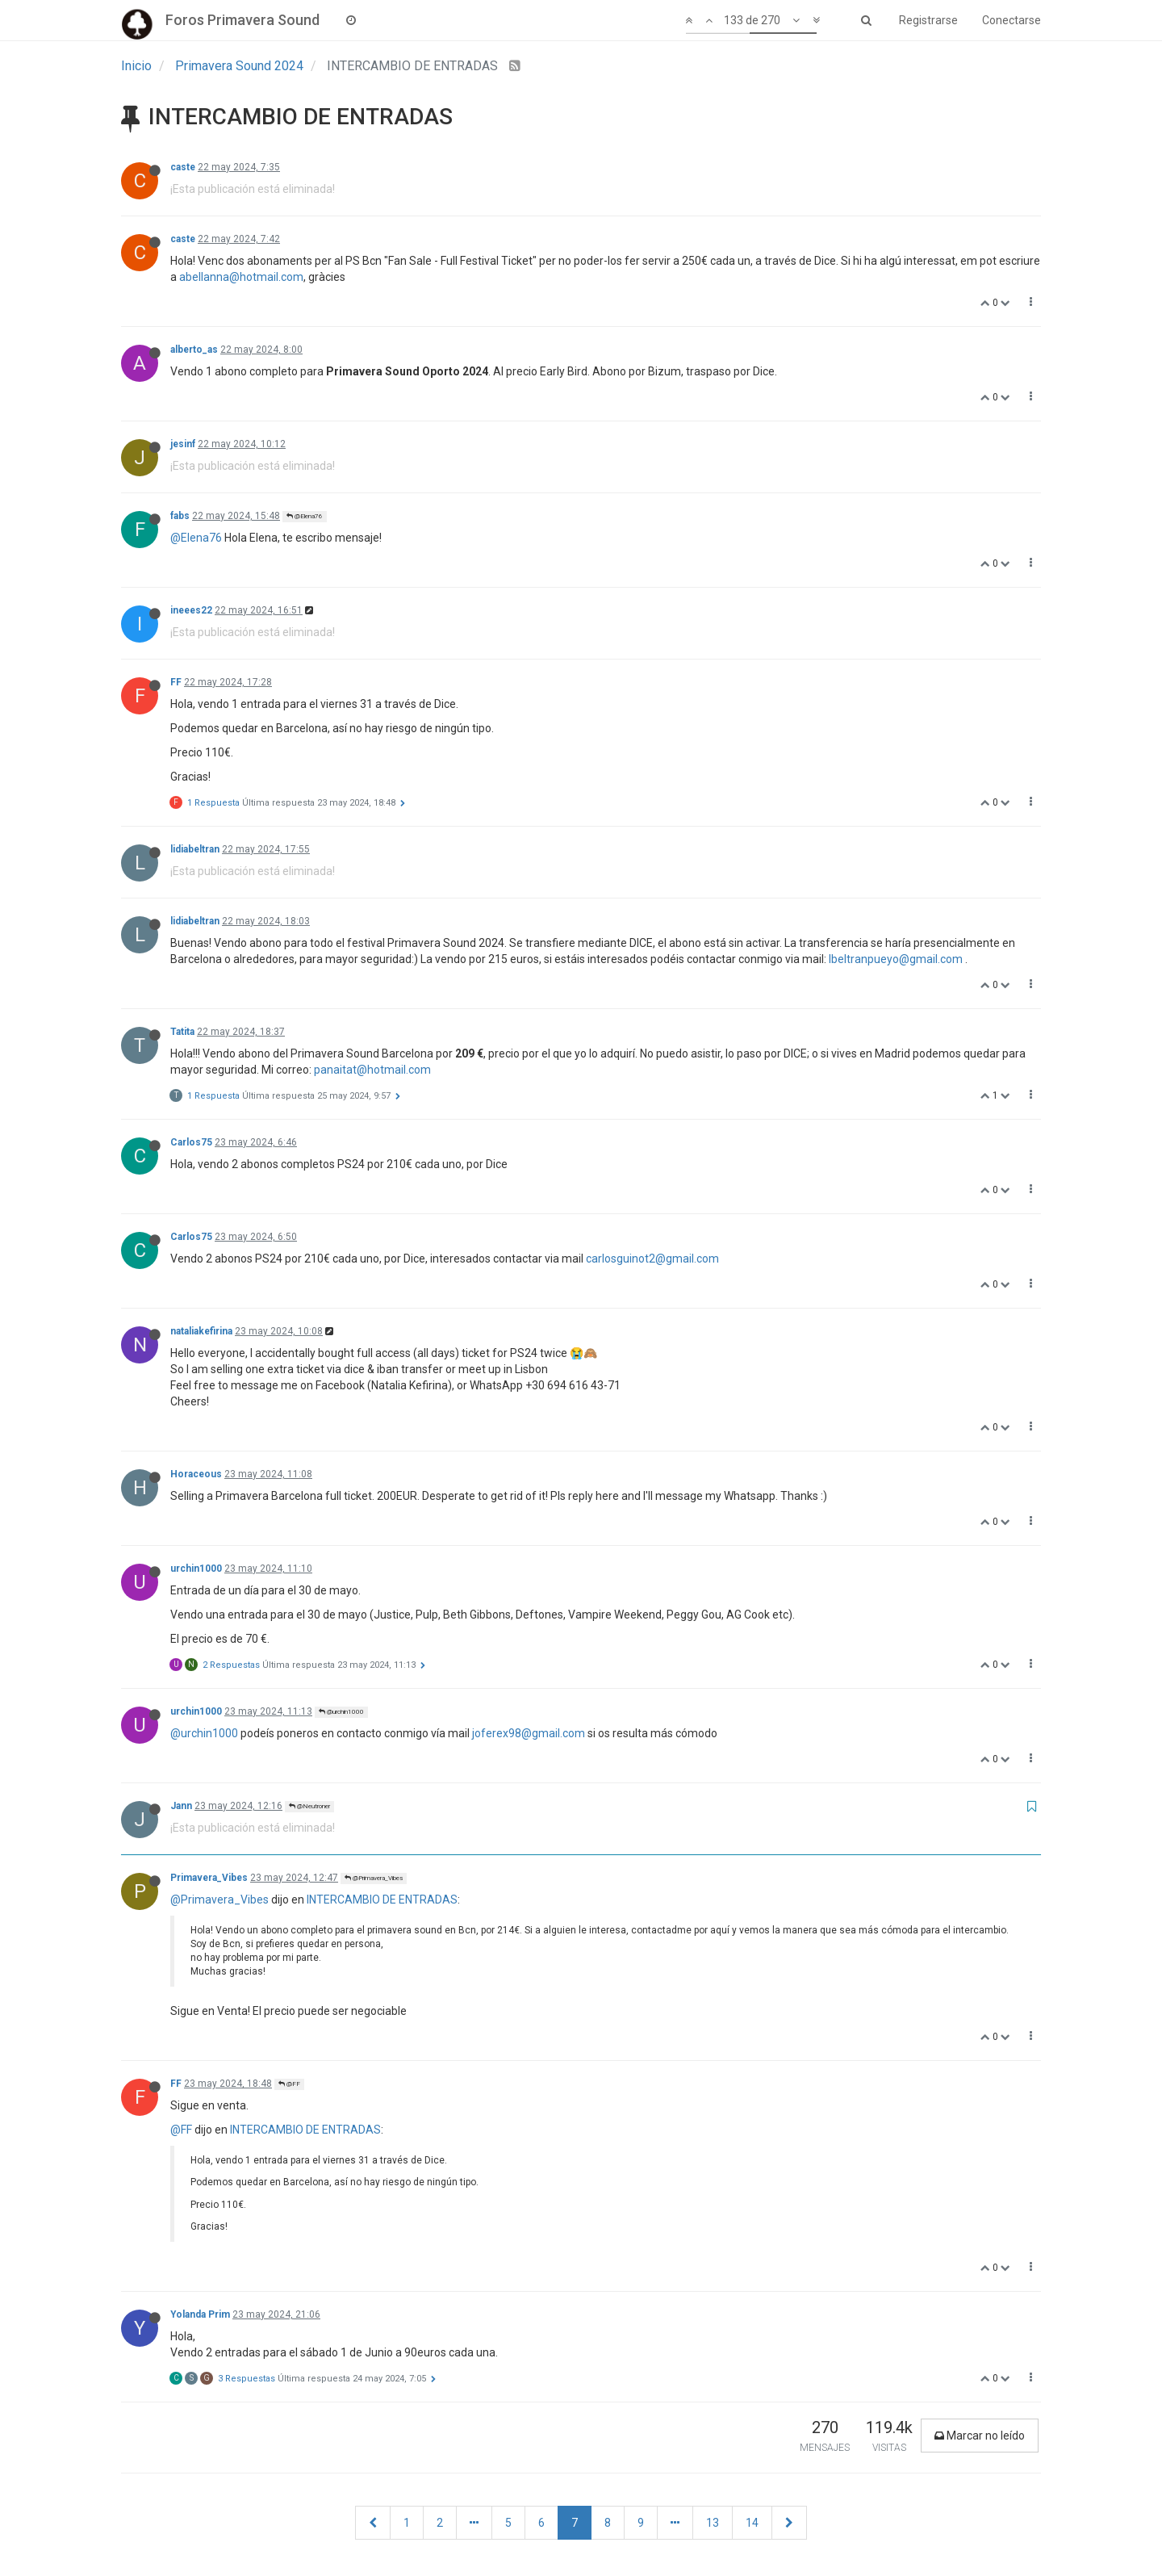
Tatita (182, 1031)
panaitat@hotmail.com (372, 1069)
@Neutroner (309, 1806)
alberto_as (194, 349)
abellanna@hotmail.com (241, 276)
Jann (181, 1806)
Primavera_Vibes (209, 1877)
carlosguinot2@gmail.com (652, 1258)
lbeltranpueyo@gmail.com (896, 959)
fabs (180, 515)
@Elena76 (304, 516)
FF (176, 682)
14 (752, 2522)
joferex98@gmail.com (528, 1733)
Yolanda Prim (200, 2314)
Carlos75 (191, 1142)
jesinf (182, 444)
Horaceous (196, 1474)
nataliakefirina (201, 1331)
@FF (289, 2084)
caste (182, 167)
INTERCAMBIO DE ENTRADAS (382, 1899)
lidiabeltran (194, 849)
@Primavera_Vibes (374, 1878)
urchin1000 (196, 1568)
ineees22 (191, 610)
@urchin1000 (341, 1711)
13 (712, 2522)
